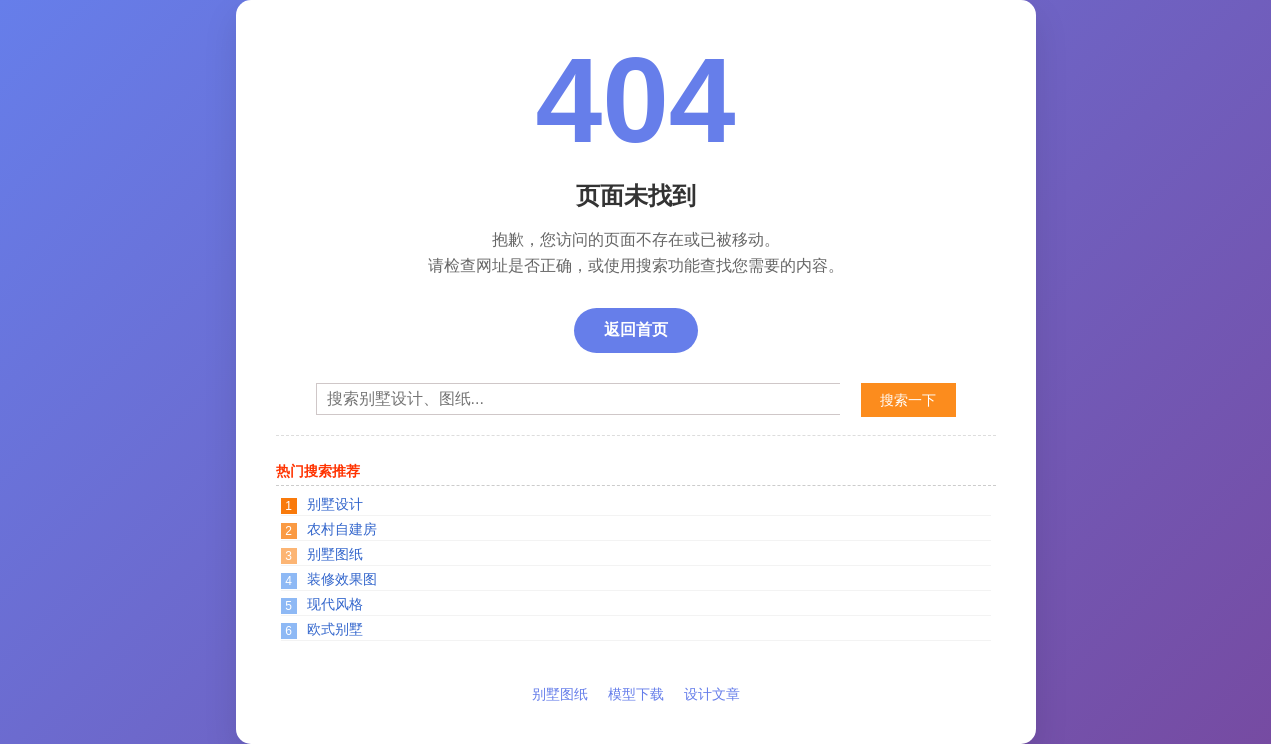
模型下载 (636, 694)
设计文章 (712, 694)
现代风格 (335, 604)
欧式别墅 (335, 629)
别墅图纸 (335, 554)
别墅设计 (335, 504)
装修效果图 (342, 579)
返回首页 (636, 329)
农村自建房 (342, 529)
